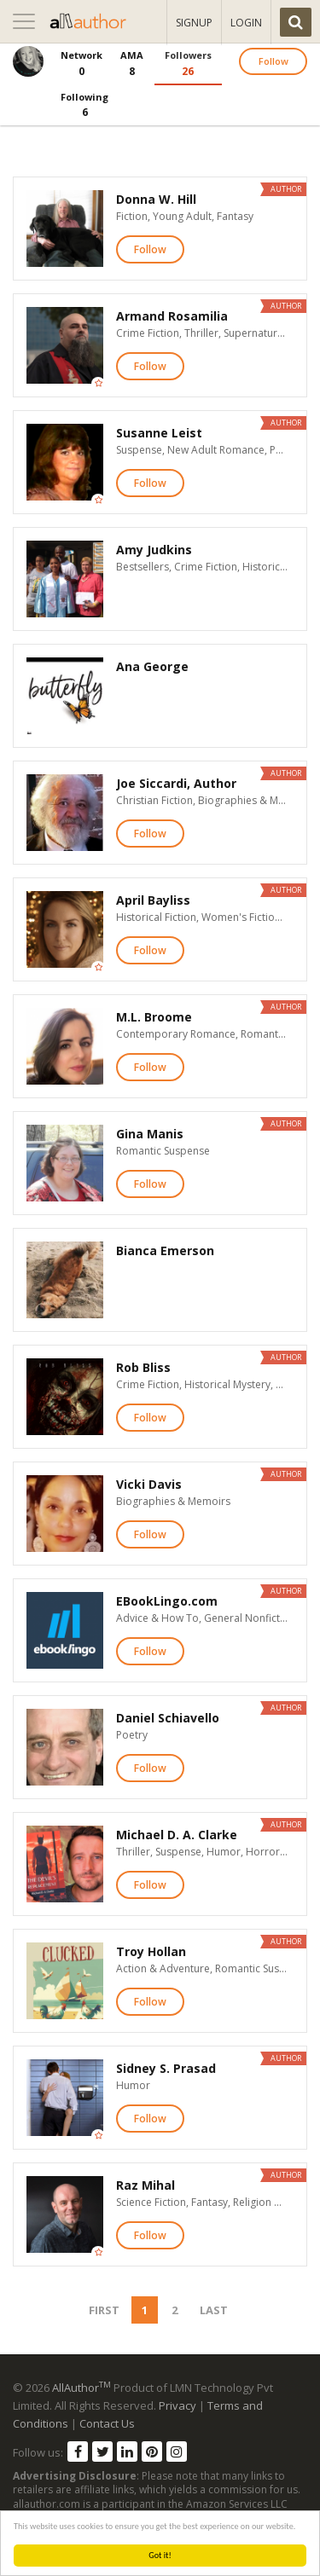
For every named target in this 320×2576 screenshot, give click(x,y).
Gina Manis (149, 1134)
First (104, 2310)
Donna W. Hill (156, 199)
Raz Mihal (145, 2185)
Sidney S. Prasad (166, 2068)
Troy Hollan (151, 1951)
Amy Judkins (154, 549)
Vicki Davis (149, 1484)
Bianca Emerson (165, 1250)
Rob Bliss (143, 1367)
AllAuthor (81, 2387)
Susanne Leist (159, 433)
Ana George (152, 666)
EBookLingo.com (167, 1601)
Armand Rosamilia (172, 316)
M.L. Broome (154, 1017)
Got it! (160, 2555)
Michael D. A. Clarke (176, 1834)
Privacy (177, 2405)
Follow (273, 61)
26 (188, 63)
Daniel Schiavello (167, 1718)
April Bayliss (153, 900)
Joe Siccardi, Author (176, 783)
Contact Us (107, 2423)
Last (214, 2310)
